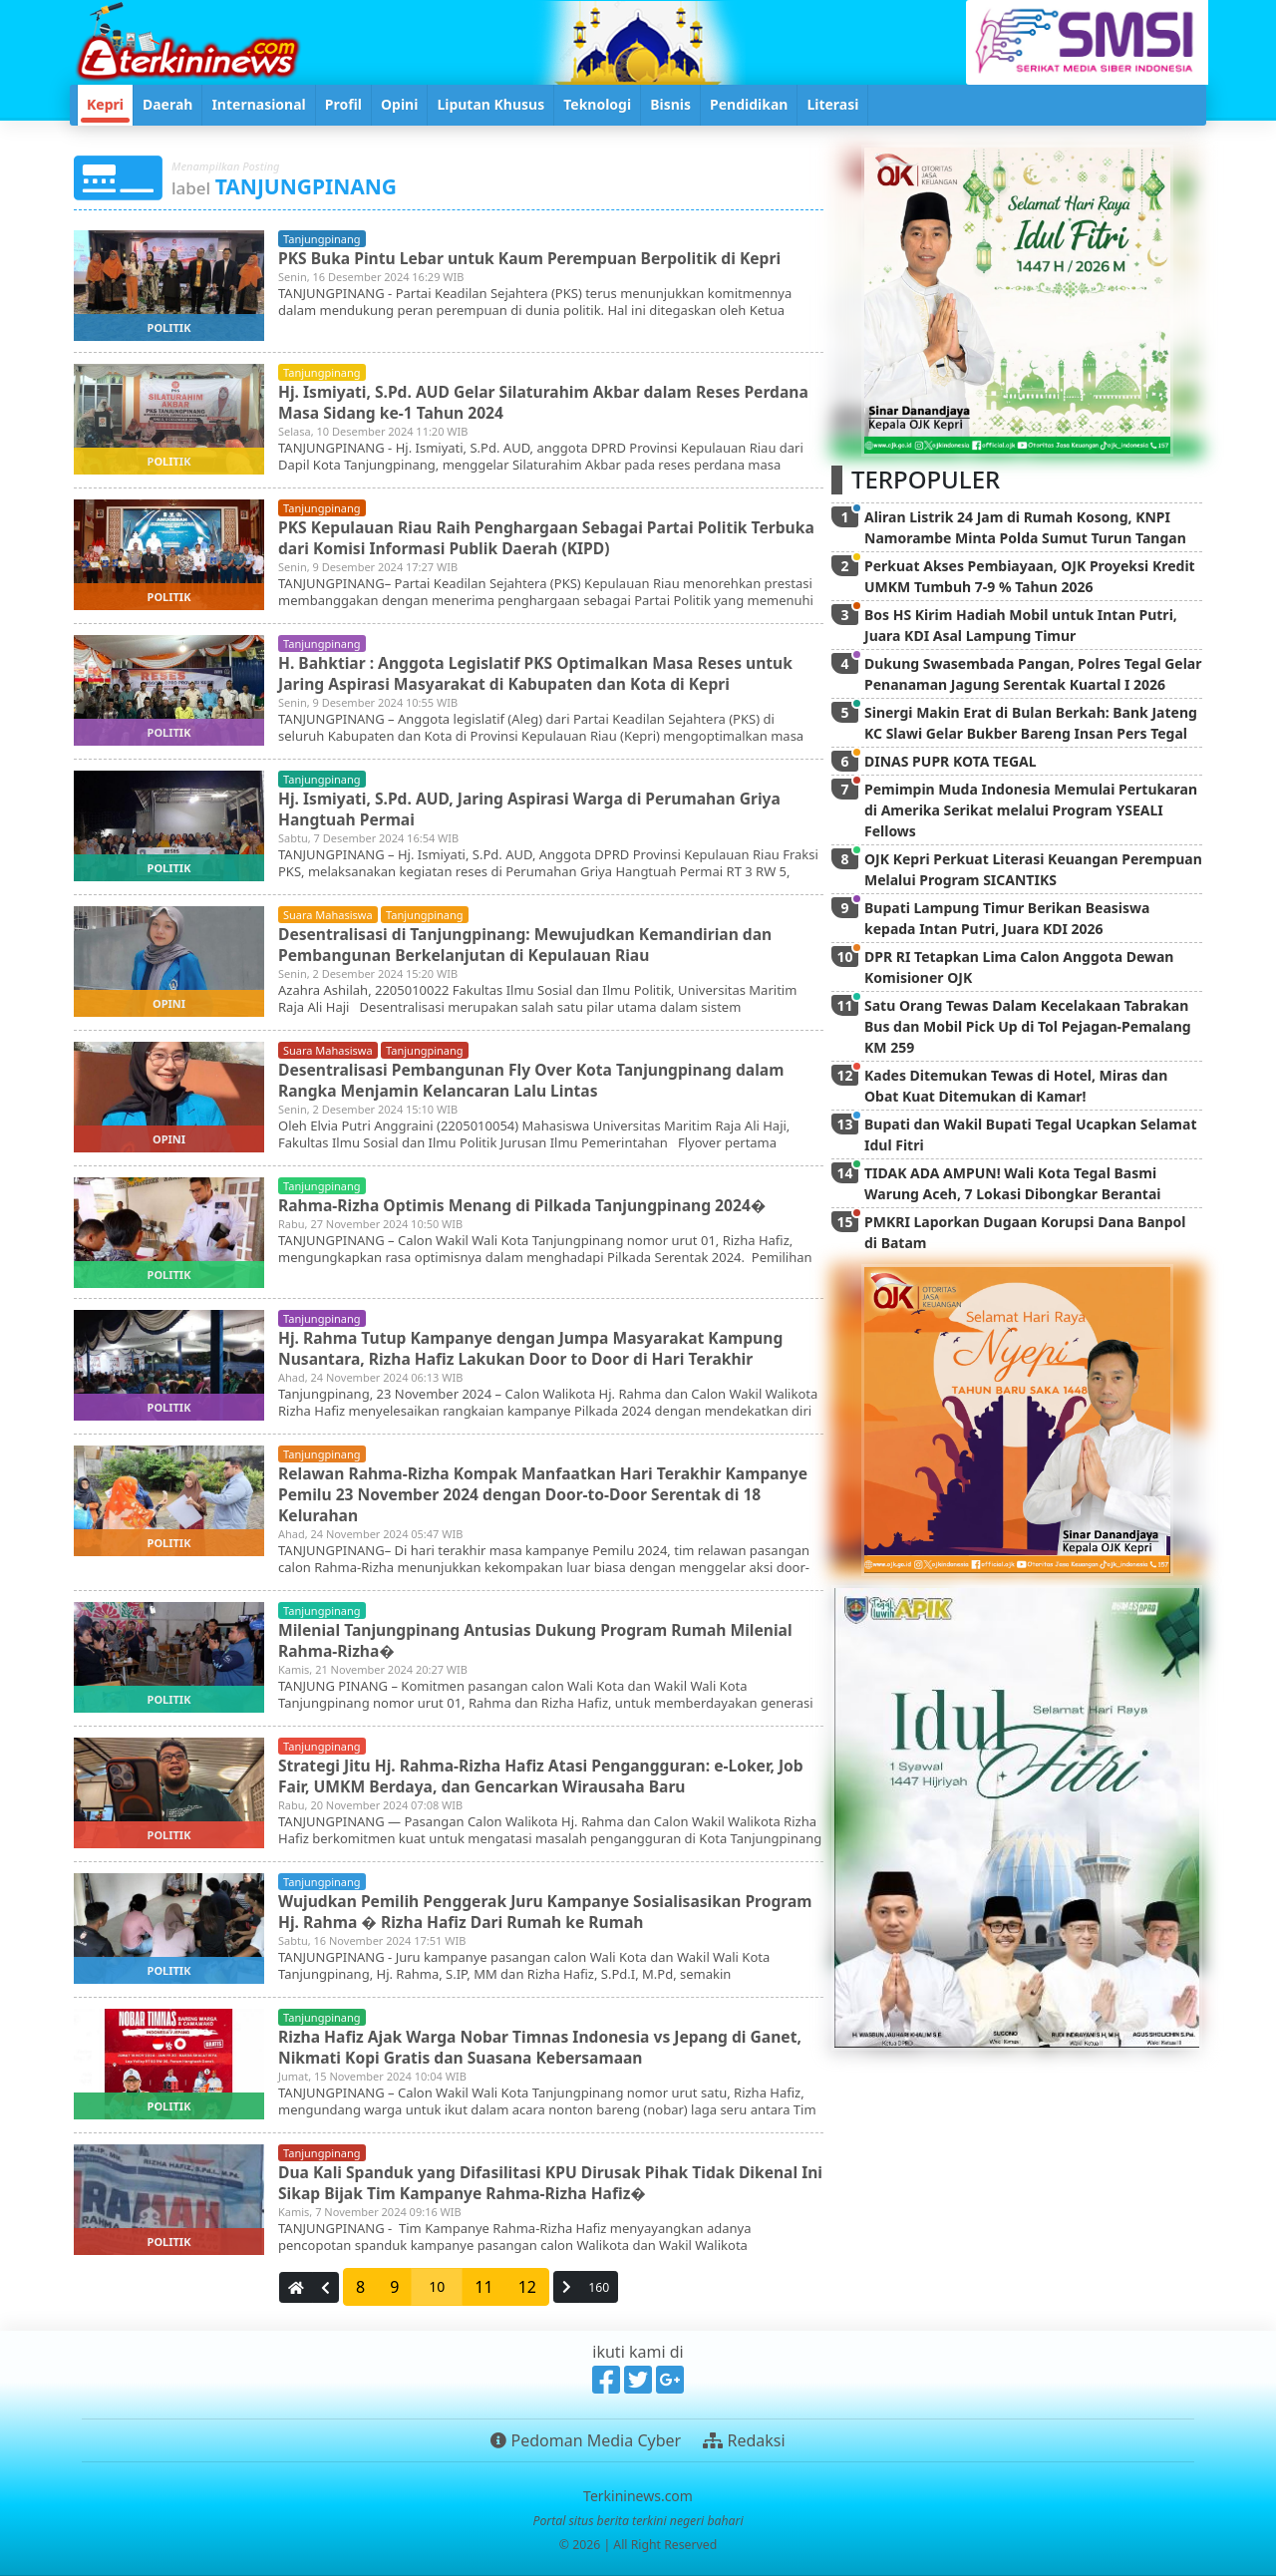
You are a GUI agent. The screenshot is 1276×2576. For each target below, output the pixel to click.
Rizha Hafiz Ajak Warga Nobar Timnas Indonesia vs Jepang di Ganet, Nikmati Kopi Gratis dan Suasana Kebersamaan (546, 2046)
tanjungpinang (322, 238)
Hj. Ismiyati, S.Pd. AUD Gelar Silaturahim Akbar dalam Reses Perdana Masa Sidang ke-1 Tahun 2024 (550, 401)
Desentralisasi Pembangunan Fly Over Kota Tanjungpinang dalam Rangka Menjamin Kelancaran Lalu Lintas (538, 1079)
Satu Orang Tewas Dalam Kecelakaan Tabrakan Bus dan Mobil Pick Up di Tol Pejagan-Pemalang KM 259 (1027, 1026)
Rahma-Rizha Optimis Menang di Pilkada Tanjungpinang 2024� (528, 1204)
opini (169, 1003)
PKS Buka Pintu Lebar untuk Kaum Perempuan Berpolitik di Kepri (536, 257)
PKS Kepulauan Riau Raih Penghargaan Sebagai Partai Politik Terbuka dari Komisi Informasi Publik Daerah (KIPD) (519, 536)
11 (483, 2287)
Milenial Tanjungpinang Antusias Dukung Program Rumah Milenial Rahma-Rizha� (541, 1639)
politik (169, 327)
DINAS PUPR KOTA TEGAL (950, 761)
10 (437, 2286)
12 (527, 2287)
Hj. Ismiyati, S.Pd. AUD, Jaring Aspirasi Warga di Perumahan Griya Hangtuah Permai (536, 808)
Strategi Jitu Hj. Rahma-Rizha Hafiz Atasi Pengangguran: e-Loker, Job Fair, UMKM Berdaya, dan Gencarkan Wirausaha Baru (547, 1775)
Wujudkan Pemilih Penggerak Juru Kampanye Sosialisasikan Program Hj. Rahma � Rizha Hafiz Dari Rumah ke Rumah (515, 1910)
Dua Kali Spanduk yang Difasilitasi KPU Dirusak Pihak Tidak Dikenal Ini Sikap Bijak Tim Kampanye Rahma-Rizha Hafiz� (544, 2181)
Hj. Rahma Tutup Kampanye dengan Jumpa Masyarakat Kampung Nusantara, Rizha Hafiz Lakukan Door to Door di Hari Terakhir (537, 1347)
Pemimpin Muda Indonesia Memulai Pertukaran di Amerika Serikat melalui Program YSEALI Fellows (1030, 810)
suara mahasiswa (328, 914)
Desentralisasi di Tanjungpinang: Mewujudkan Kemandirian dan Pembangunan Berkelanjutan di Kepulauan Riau (531, 943)
